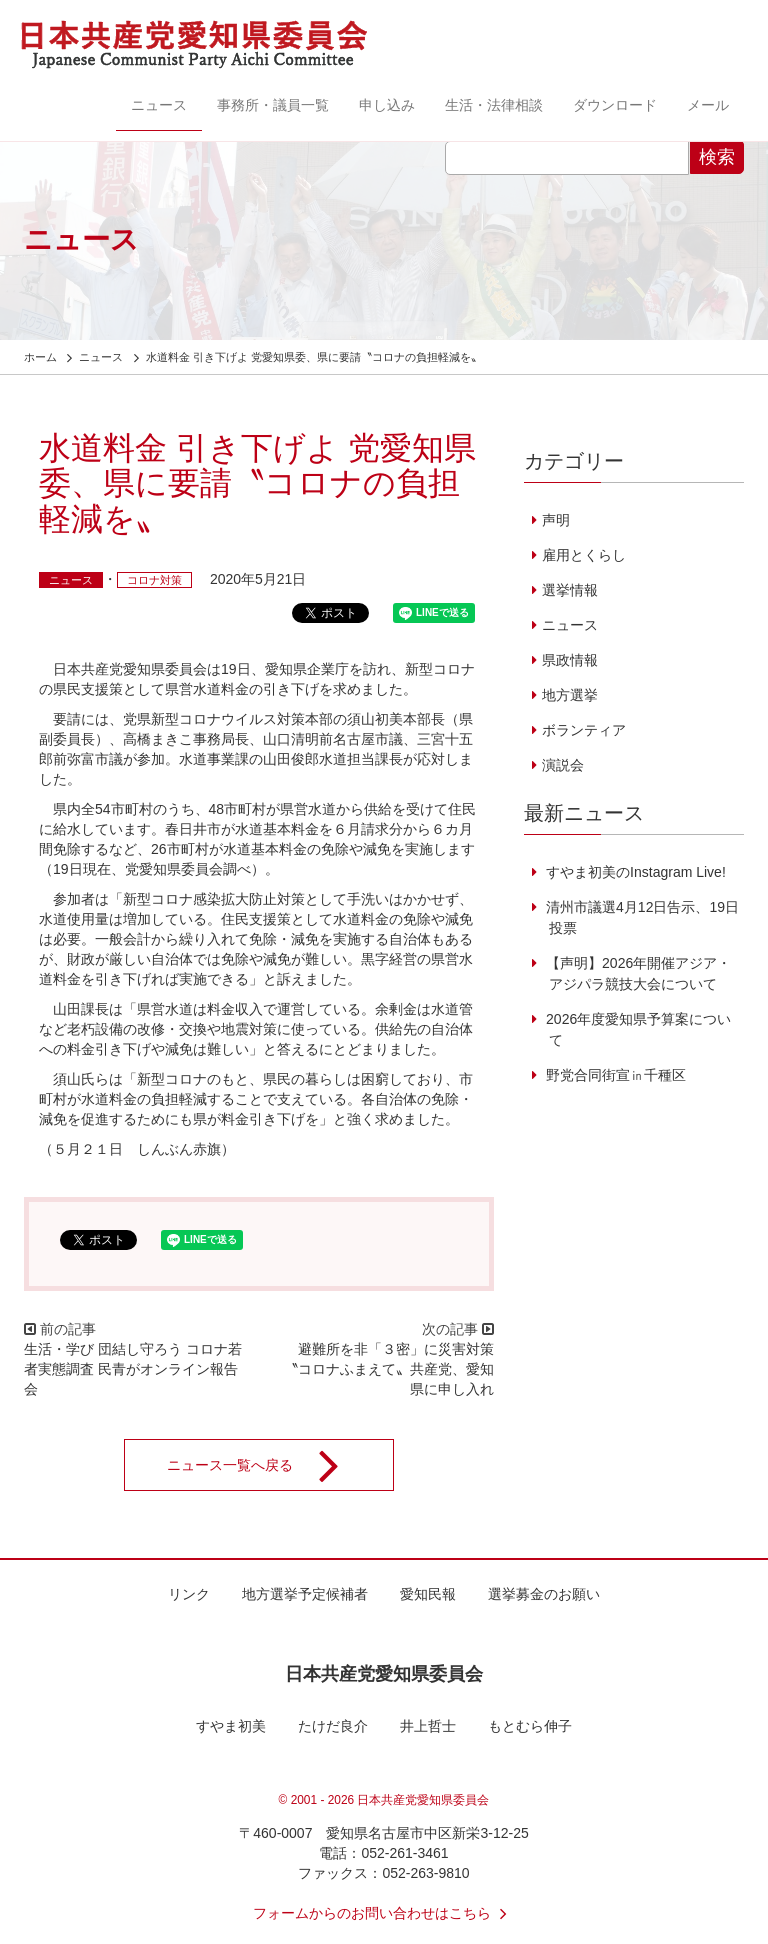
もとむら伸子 (530, 1726)
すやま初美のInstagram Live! (634, 872)
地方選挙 (570, 695)
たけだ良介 (333, 1726)
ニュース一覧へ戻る (266, 1465)
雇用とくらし (584, 555)
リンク (189, 1594)
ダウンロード (615, 105)
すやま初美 (231, 1726)
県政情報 (570, 660)
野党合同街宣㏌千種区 (614, 1075)
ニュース (159, 105)
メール (708, 105)
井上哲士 (428, 1726)
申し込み (387, 105)
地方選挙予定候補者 (305, 1594)
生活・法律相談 (494, 105)
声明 (556, 520)
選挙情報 (570, 590)
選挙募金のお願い (544, 1594)
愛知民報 (428, 1594)
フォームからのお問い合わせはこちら (384, 1913)
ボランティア (584, 730)
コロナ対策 (154, 580)
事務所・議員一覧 (273, 105)
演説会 (563, 765)
